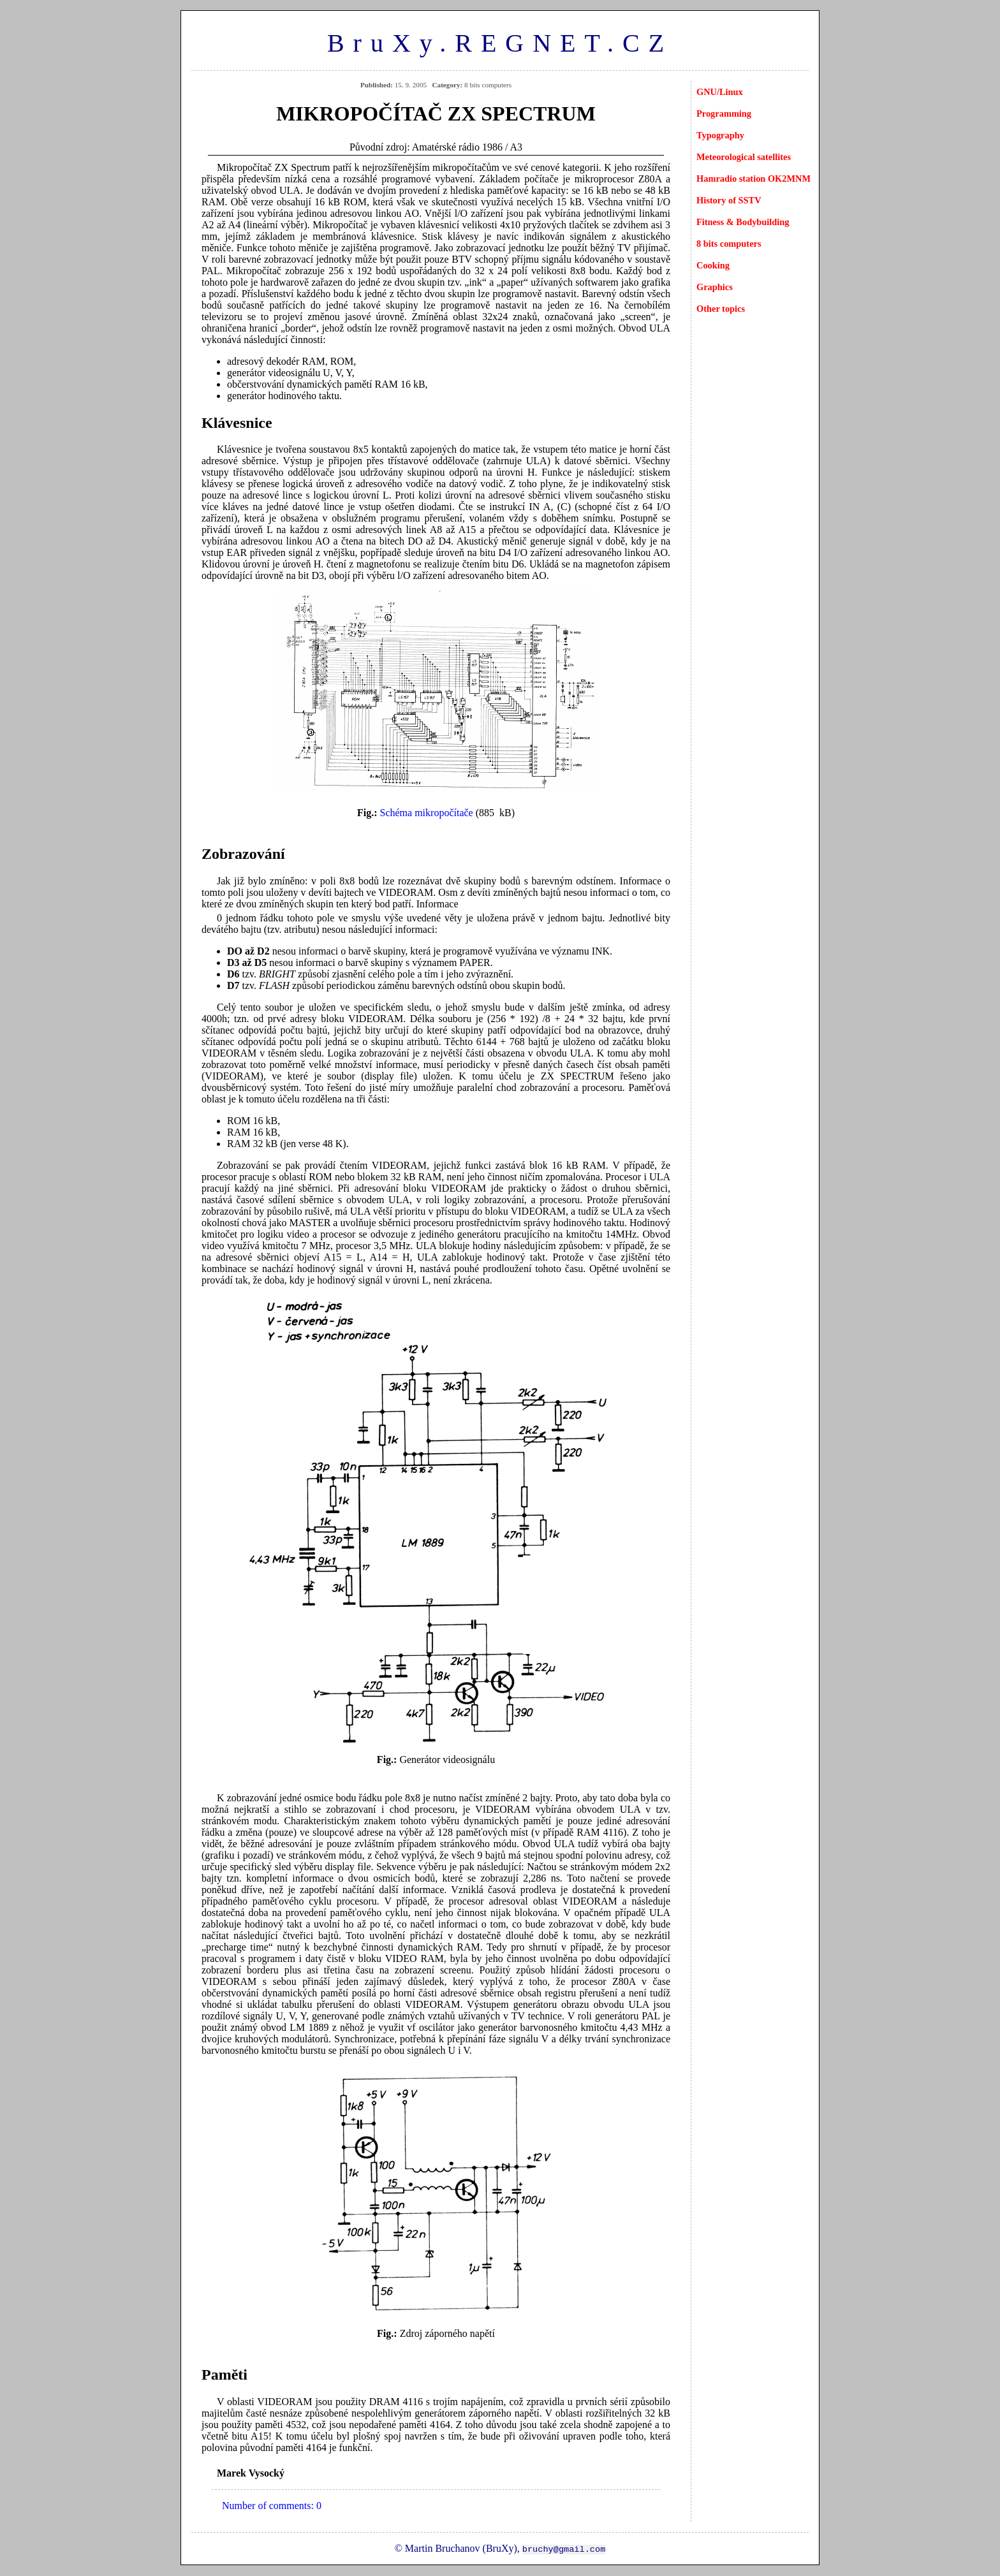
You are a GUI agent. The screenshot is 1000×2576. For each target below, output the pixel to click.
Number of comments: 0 (271, 2505)
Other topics (720, 309)
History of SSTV (728, 200)
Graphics (714, 287)
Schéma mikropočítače (426, 812)
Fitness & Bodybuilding (743, 222)
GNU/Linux (719, 92)
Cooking (713, 265)
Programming (723, 113)
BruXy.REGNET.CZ (500, 43)
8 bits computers (728, 243)
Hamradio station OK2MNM (753, 178)
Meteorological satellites (743, 157)
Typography (720, 135)
